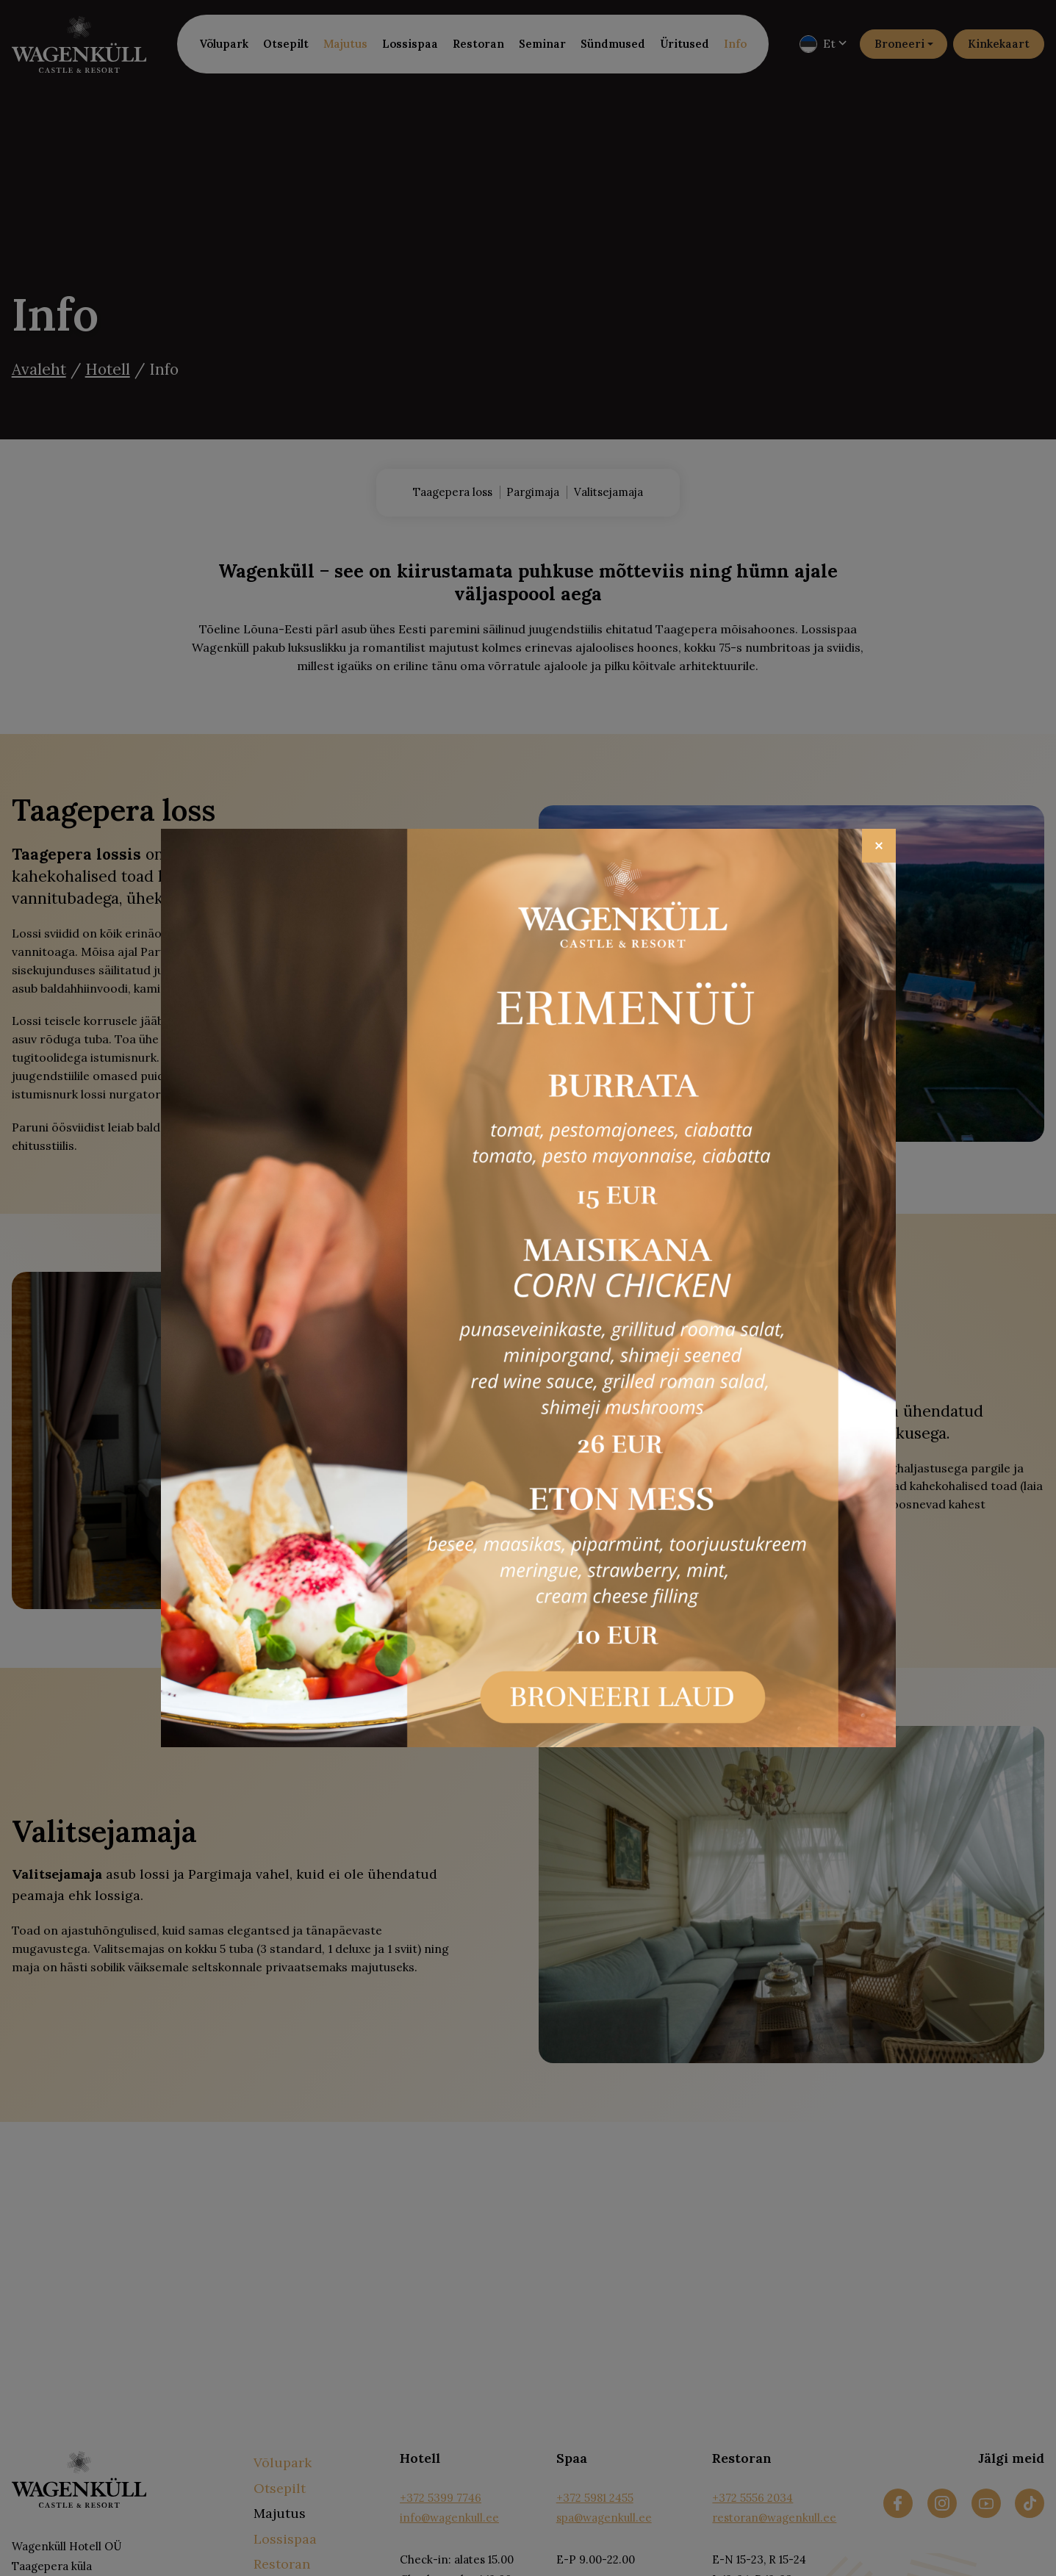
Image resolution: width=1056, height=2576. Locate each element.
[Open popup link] (528, 1288)
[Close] (879, 846)
